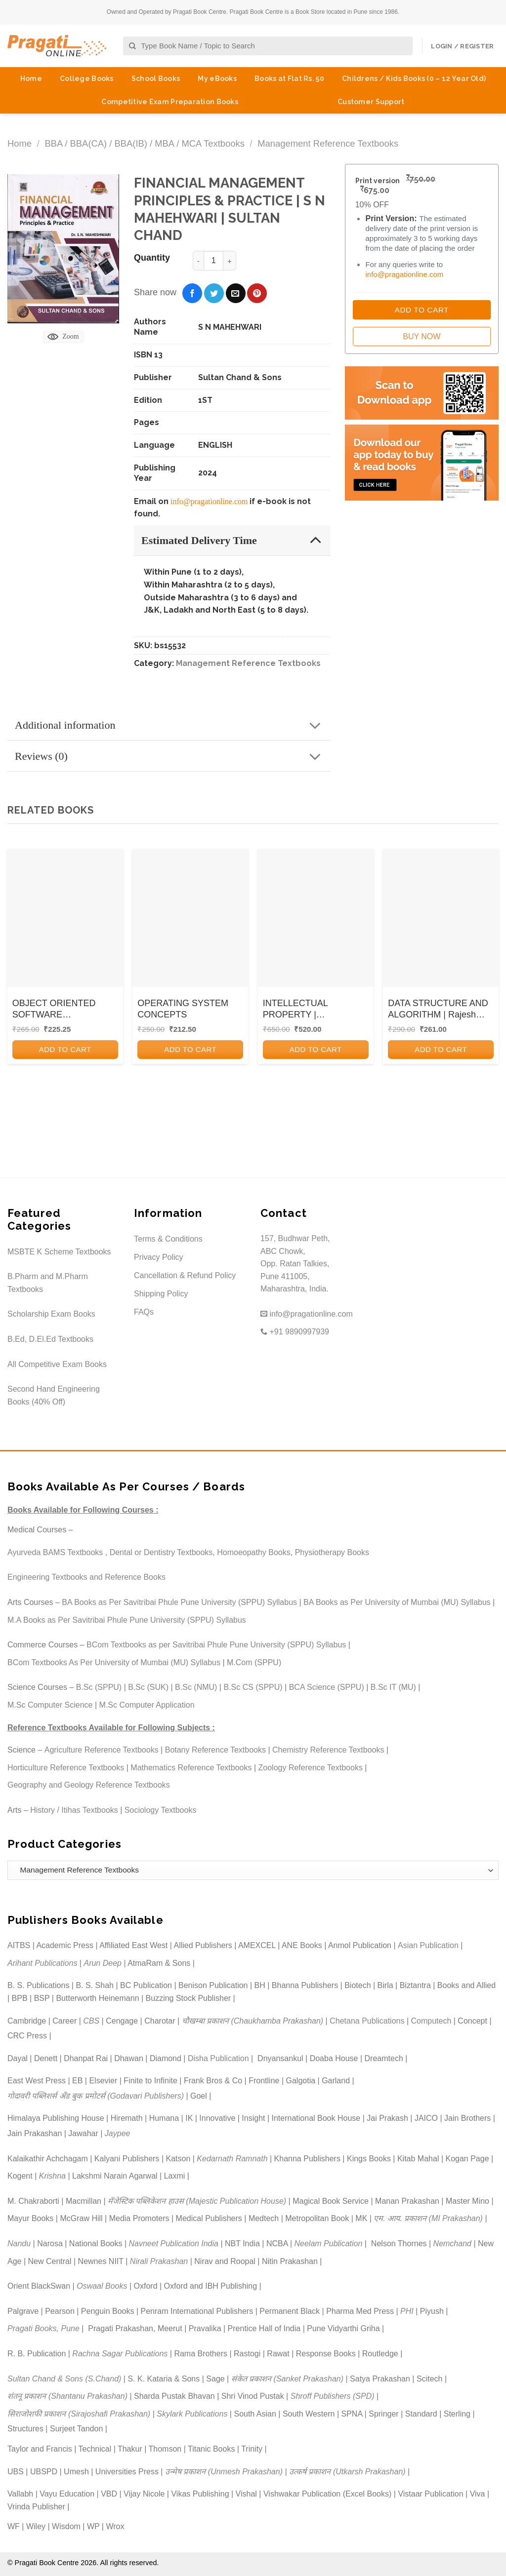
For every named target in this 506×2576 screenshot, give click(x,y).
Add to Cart (422, 310)
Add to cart (65, 1049)
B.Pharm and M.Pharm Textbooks (47, 1282)
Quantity (152, 258)
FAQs (144, 1312)
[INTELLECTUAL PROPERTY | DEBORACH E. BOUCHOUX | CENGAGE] (316, 918)
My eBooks (217, 78)
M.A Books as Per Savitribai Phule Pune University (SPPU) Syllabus (126, 1620)
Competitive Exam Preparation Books (169, 102)
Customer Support (370, 102)
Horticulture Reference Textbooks (65, 1767)
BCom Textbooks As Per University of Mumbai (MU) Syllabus (113, 1662)
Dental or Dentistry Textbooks (161, 1552)
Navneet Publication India (173, 2243)
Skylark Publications (192, 2414)
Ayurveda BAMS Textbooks (55, 1552)
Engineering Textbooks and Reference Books (86, 1577)
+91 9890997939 (294, 1331)
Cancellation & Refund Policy (185, 1275)
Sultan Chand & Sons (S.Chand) (64, 2379)
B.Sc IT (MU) (393, 1687)
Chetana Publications (367, 2021)
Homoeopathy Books (254, 1552)
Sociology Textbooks (161, 1810)
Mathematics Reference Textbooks (191, 1767)
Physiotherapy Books (332, 1552)
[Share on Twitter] (214, 293)
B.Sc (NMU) (196, 1687)
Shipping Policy (161, 1293)
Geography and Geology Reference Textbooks (88, 1785)
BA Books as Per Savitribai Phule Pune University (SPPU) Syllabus (179, 1602)
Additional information (171, 726)
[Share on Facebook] (192, 293)
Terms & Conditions (168, 1239)
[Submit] (132, 46)
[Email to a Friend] (236, 293)
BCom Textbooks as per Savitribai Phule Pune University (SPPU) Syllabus (216, 1644)
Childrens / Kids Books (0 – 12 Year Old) (414, 78)
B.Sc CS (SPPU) (252, 1687)
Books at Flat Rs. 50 (289, 78)
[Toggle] (315, 540)
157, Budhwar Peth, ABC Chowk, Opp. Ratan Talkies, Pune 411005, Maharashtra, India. (295, 1263)
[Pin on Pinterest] (257, 293)
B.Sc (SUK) (148, 1687)
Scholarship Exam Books (51, 1314)
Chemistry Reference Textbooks (328, 1750)
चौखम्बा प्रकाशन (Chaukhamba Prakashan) (253, 2021)
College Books (87, 78)
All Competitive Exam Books (57, 1364)
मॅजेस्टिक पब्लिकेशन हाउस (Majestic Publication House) (197, 2201)
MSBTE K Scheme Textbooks (59, 1252)
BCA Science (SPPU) (326, 1687)
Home (31, 78)
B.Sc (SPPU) (99, 1687)
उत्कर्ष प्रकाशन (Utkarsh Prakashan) (347, 2471)
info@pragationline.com (209, 501)
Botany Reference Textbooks (215, 1750)
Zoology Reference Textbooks (310, 1767)
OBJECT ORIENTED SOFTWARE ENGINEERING (54, 1009)
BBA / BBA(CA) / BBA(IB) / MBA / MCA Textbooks (144, 143)
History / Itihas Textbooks (74, 1810)
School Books (155, 78)
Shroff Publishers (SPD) (333, 2396)
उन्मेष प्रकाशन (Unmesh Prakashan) (224, 2471)
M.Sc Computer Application (147, 1705)
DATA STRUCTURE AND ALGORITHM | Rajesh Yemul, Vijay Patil (438, 1009)
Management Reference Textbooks (327, 143)
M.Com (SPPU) (254, 1662)
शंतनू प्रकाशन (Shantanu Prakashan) (67, 2396)
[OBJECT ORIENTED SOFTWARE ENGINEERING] (65, 918)
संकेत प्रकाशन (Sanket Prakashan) (287, 2379)
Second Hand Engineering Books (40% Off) (53, 1395)
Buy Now (421, 336)
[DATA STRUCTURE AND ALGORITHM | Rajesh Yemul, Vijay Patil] (441, 918)
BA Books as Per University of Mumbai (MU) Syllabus (397, 1602)
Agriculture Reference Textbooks (101, 1750)
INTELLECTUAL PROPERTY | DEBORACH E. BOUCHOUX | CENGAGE (314, 1009)
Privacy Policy (158, 1257)
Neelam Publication (329, 2243)
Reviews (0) (171, 757)
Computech (431, 2021)
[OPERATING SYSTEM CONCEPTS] (190, 918)
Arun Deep (103, 1963)
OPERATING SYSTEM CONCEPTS (182, 1008)
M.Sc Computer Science (50, 1705)
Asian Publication (428, 1945)
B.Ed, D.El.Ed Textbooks (50, 1339)
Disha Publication (218, 2058)
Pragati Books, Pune (43, 2328)
